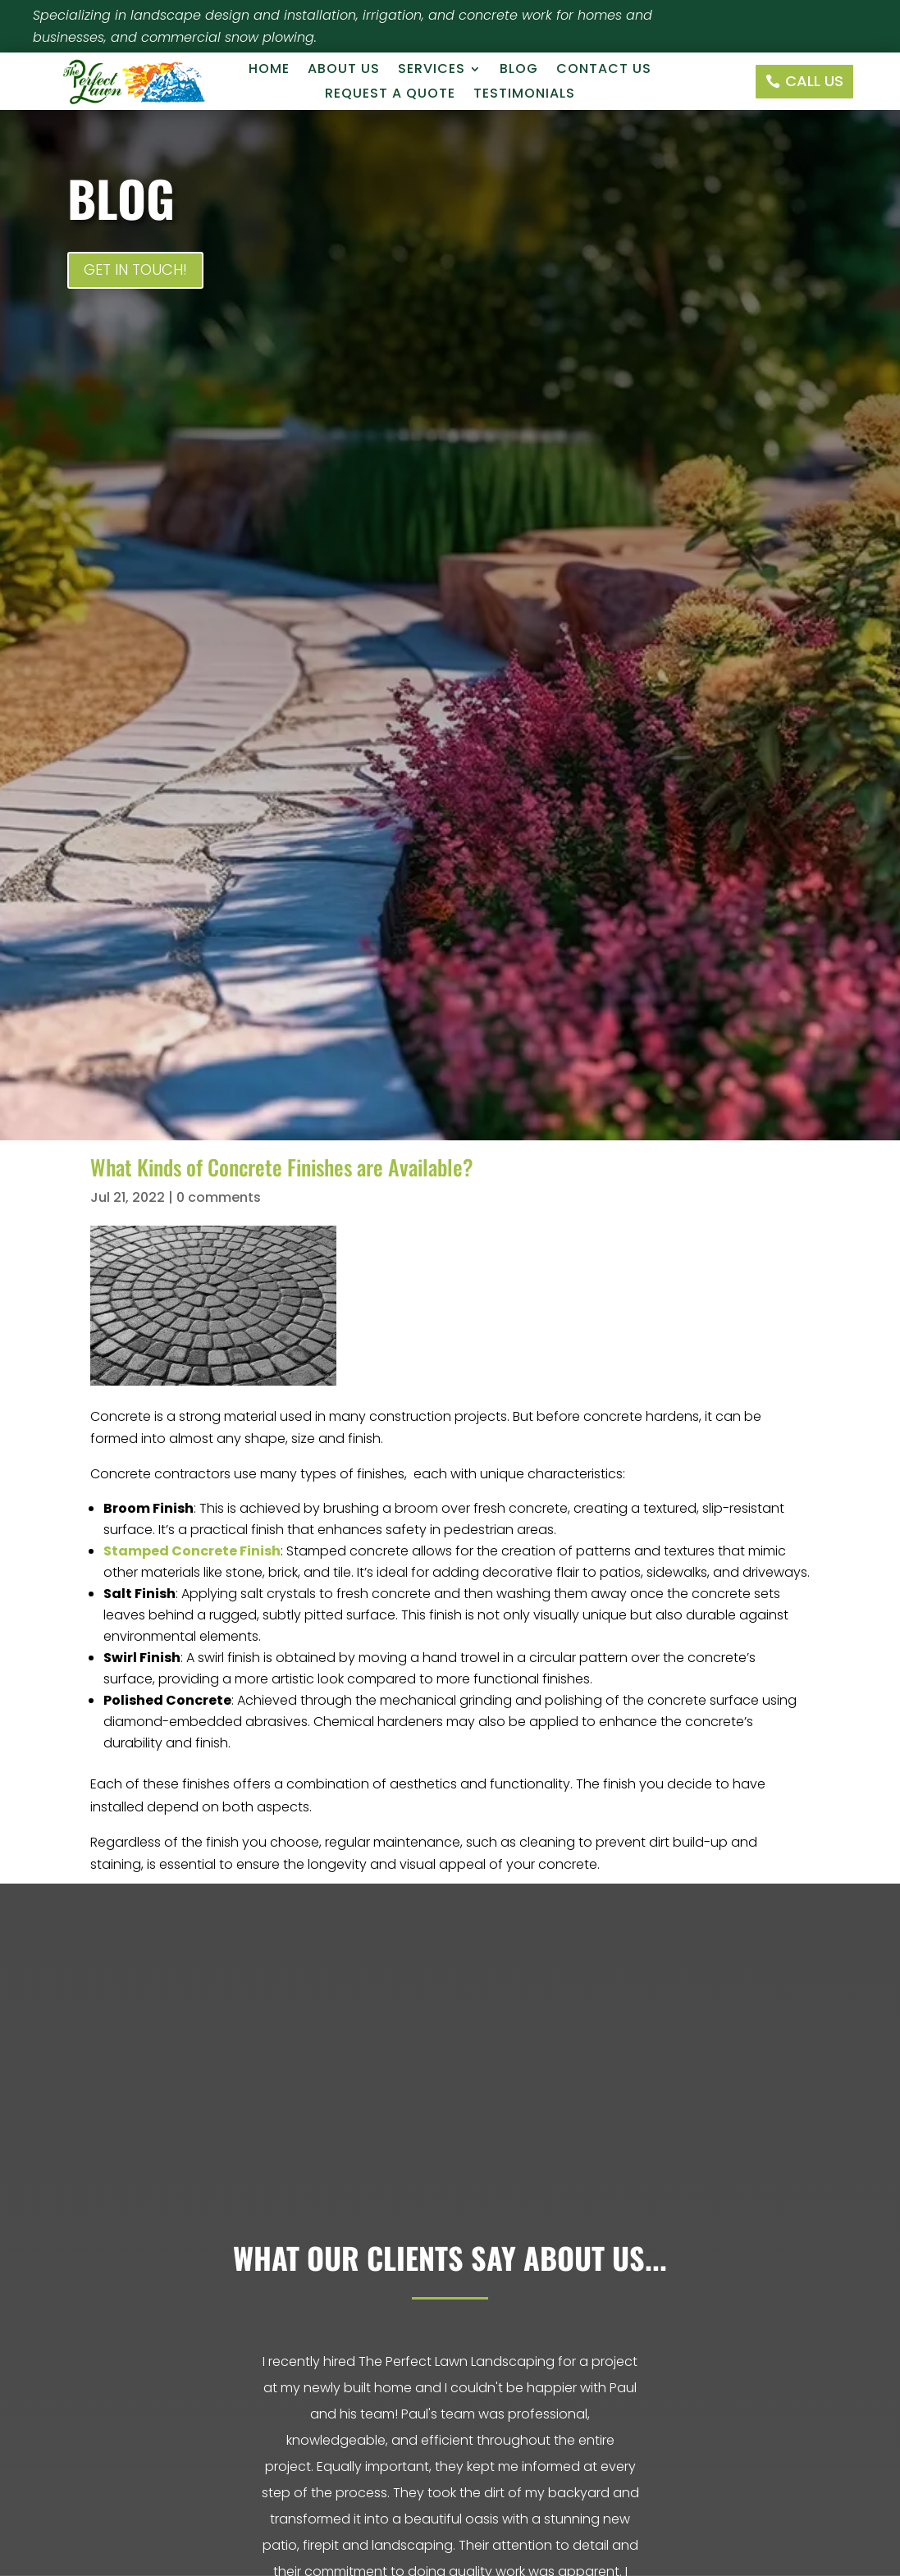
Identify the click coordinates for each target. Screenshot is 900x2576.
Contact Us (603, 70)
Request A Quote (390, 95)
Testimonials (524, 95)
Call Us (814, 81)
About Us (344, 70)
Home (269, 70)
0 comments (218, 1197)
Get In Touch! (135, 269)
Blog (519, 70)
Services (431, 70)
